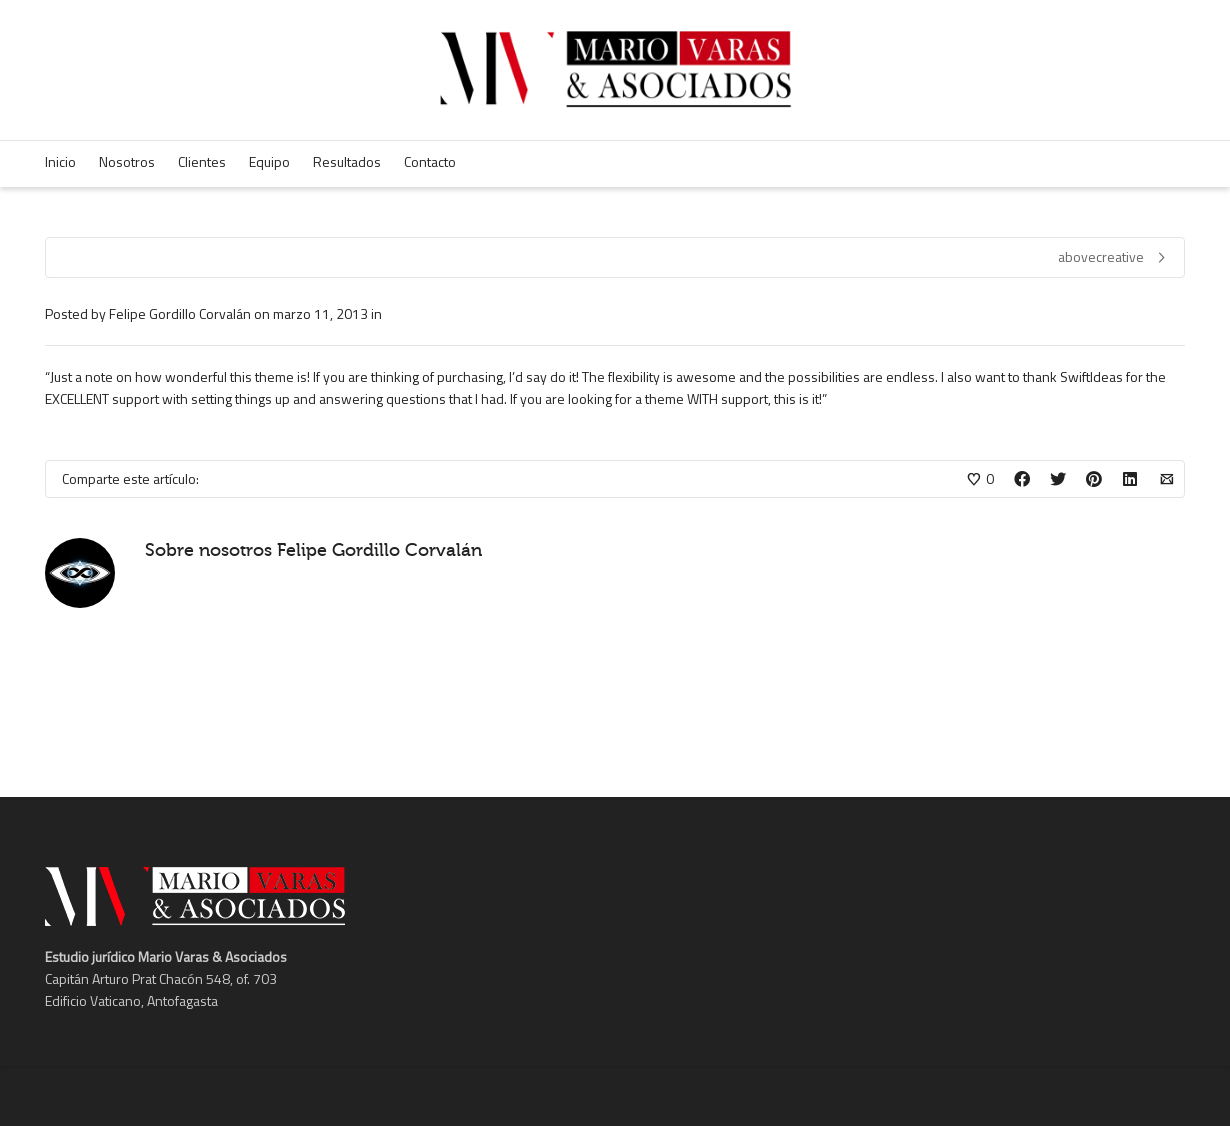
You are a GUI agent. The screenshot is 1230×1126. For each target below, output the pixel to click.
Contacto (430, 161)
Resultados (347, 161)
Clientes (202, 161)
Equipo (269, 161)
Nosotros (127, 161)
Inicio (60, 161)
